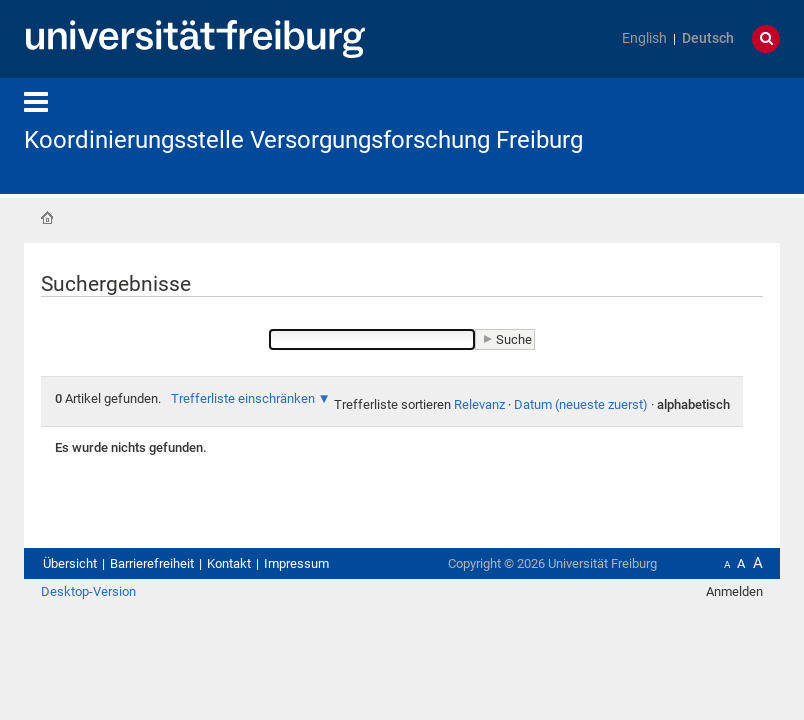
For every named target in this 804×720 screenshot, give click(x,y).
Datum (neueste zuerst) (581, 404)
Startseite (47, 218)
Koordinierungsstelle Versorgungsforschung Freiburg (303, 140)
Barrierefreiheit (152, 563)
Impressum (296, 563)
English (644, 38)
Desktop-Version (88, 591)
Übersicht (70, 563)
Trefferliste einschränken (243, 398)
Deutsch (708, 38)
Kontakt (229, 563)
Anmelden (734, 591)
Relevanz (479, 404)
